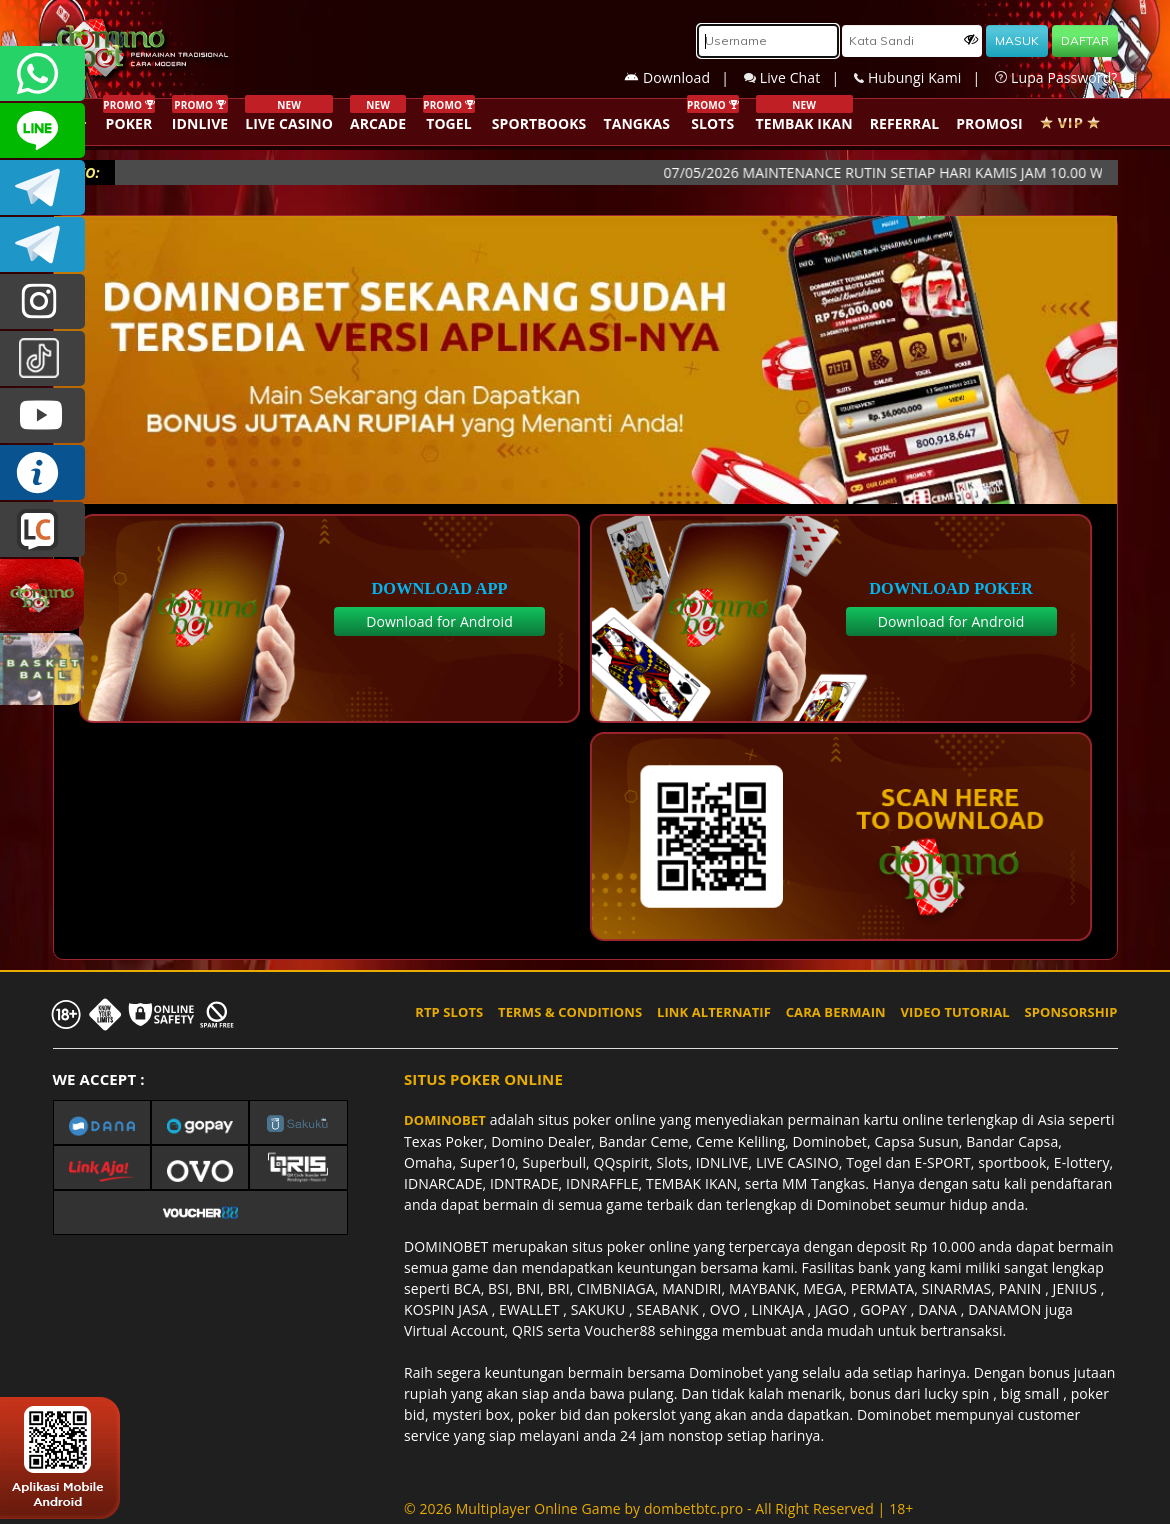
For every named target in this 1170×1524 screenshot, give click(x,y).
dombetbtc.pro (693, 1508)
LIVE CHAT (42, 529)
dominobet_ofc (42, 301)
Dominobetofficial (42, 187)
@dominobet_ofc (42, 358)
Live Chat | (799, 77)
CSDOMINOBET (42, 130)
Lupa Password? (1056, 77)
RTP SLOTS (449, 1012)
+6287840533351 (42, 73)
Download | (684, 77)
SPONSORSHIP (1070, 1012)
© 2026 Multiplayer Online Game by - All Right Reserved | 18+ (658, 1508)
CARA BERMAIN (836, 1012)
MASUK (1017, 40)
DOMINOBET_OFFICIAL (42, 244)
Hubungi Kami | (924, 77)
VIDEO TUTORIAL (955, 1012)
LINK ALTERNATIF (714, 1012)
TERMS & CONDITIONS (570, 1012)
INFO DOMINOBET (42, 472)
